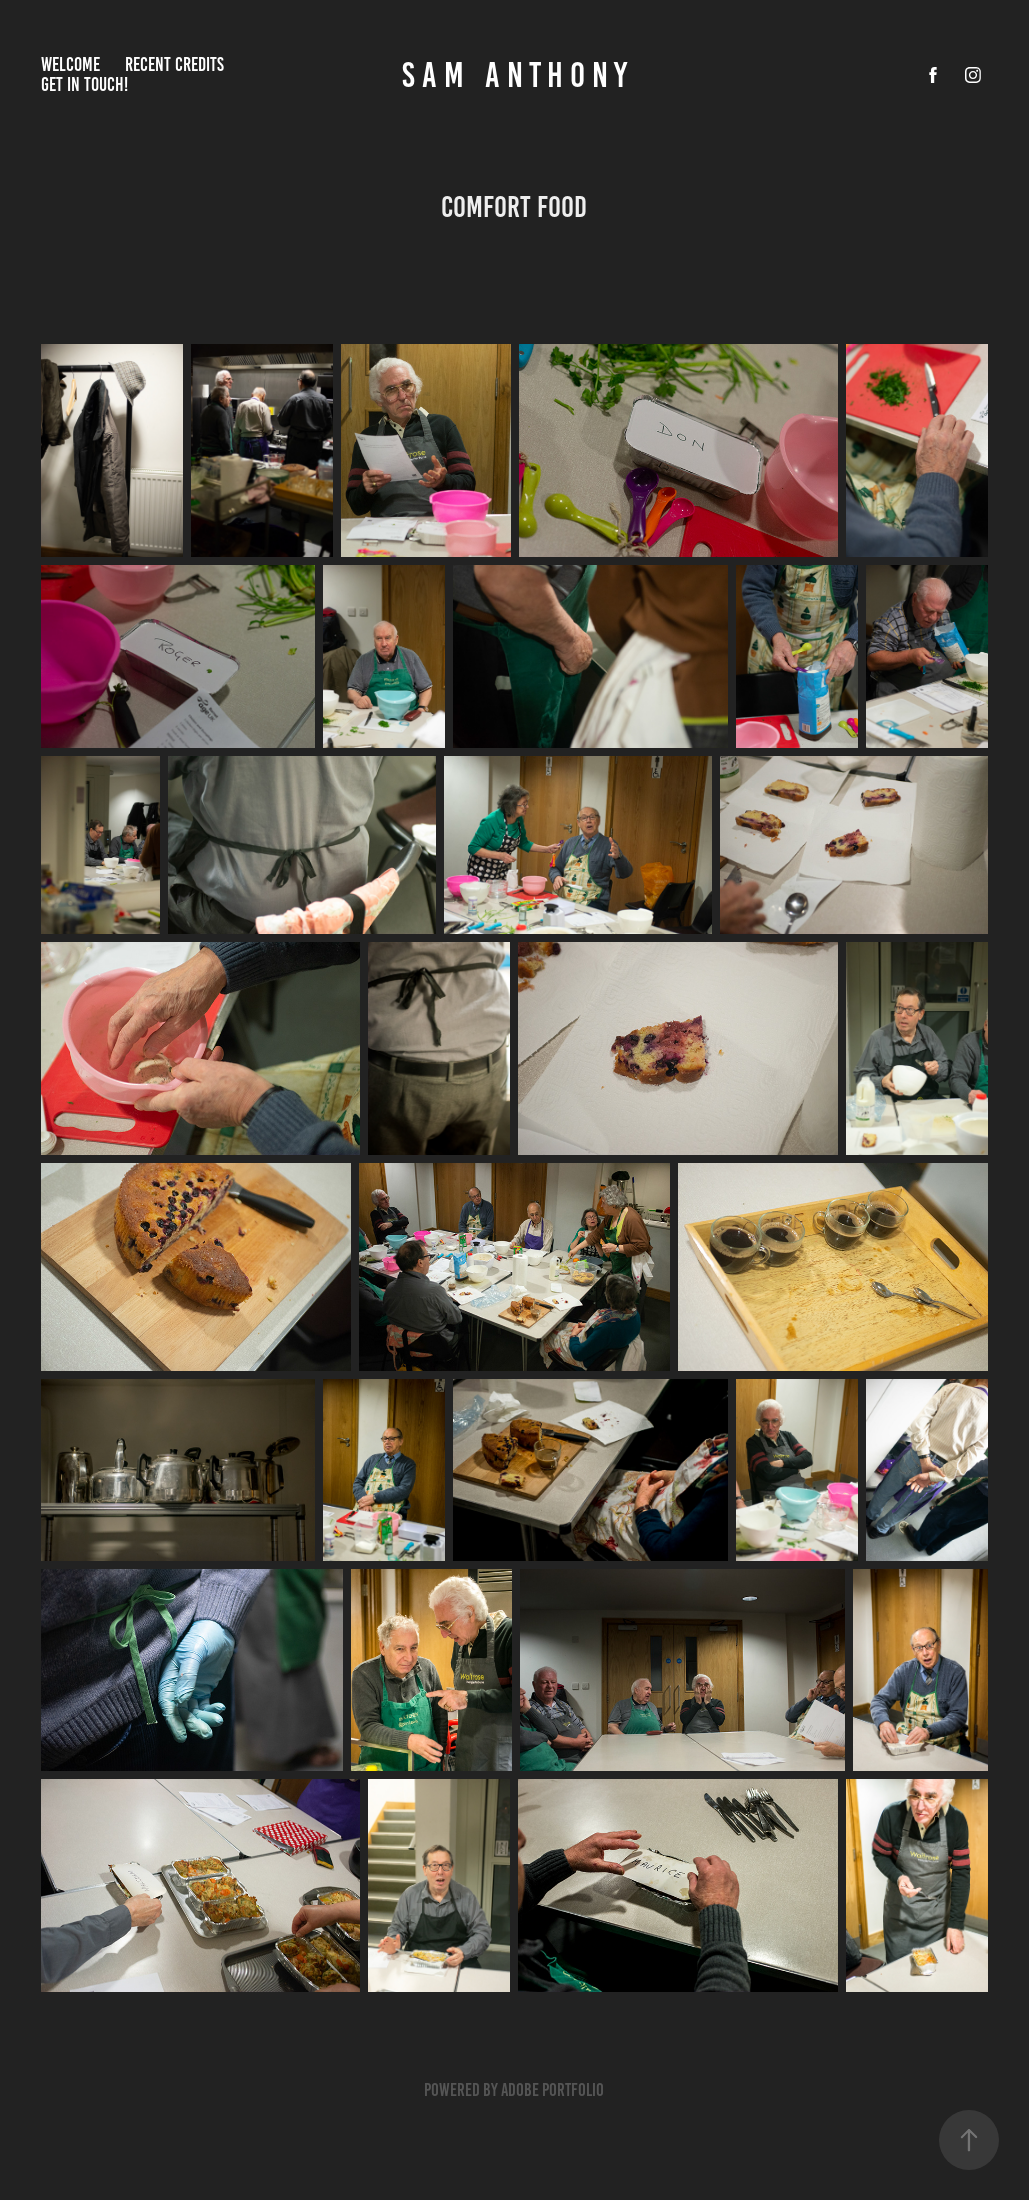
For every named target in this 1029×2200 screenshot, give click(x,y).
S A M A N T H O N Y (514, 75)
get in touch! (84, 84)
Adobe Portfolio (552, 2090)
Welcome (70, 64)
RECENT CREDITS (174, 64)
